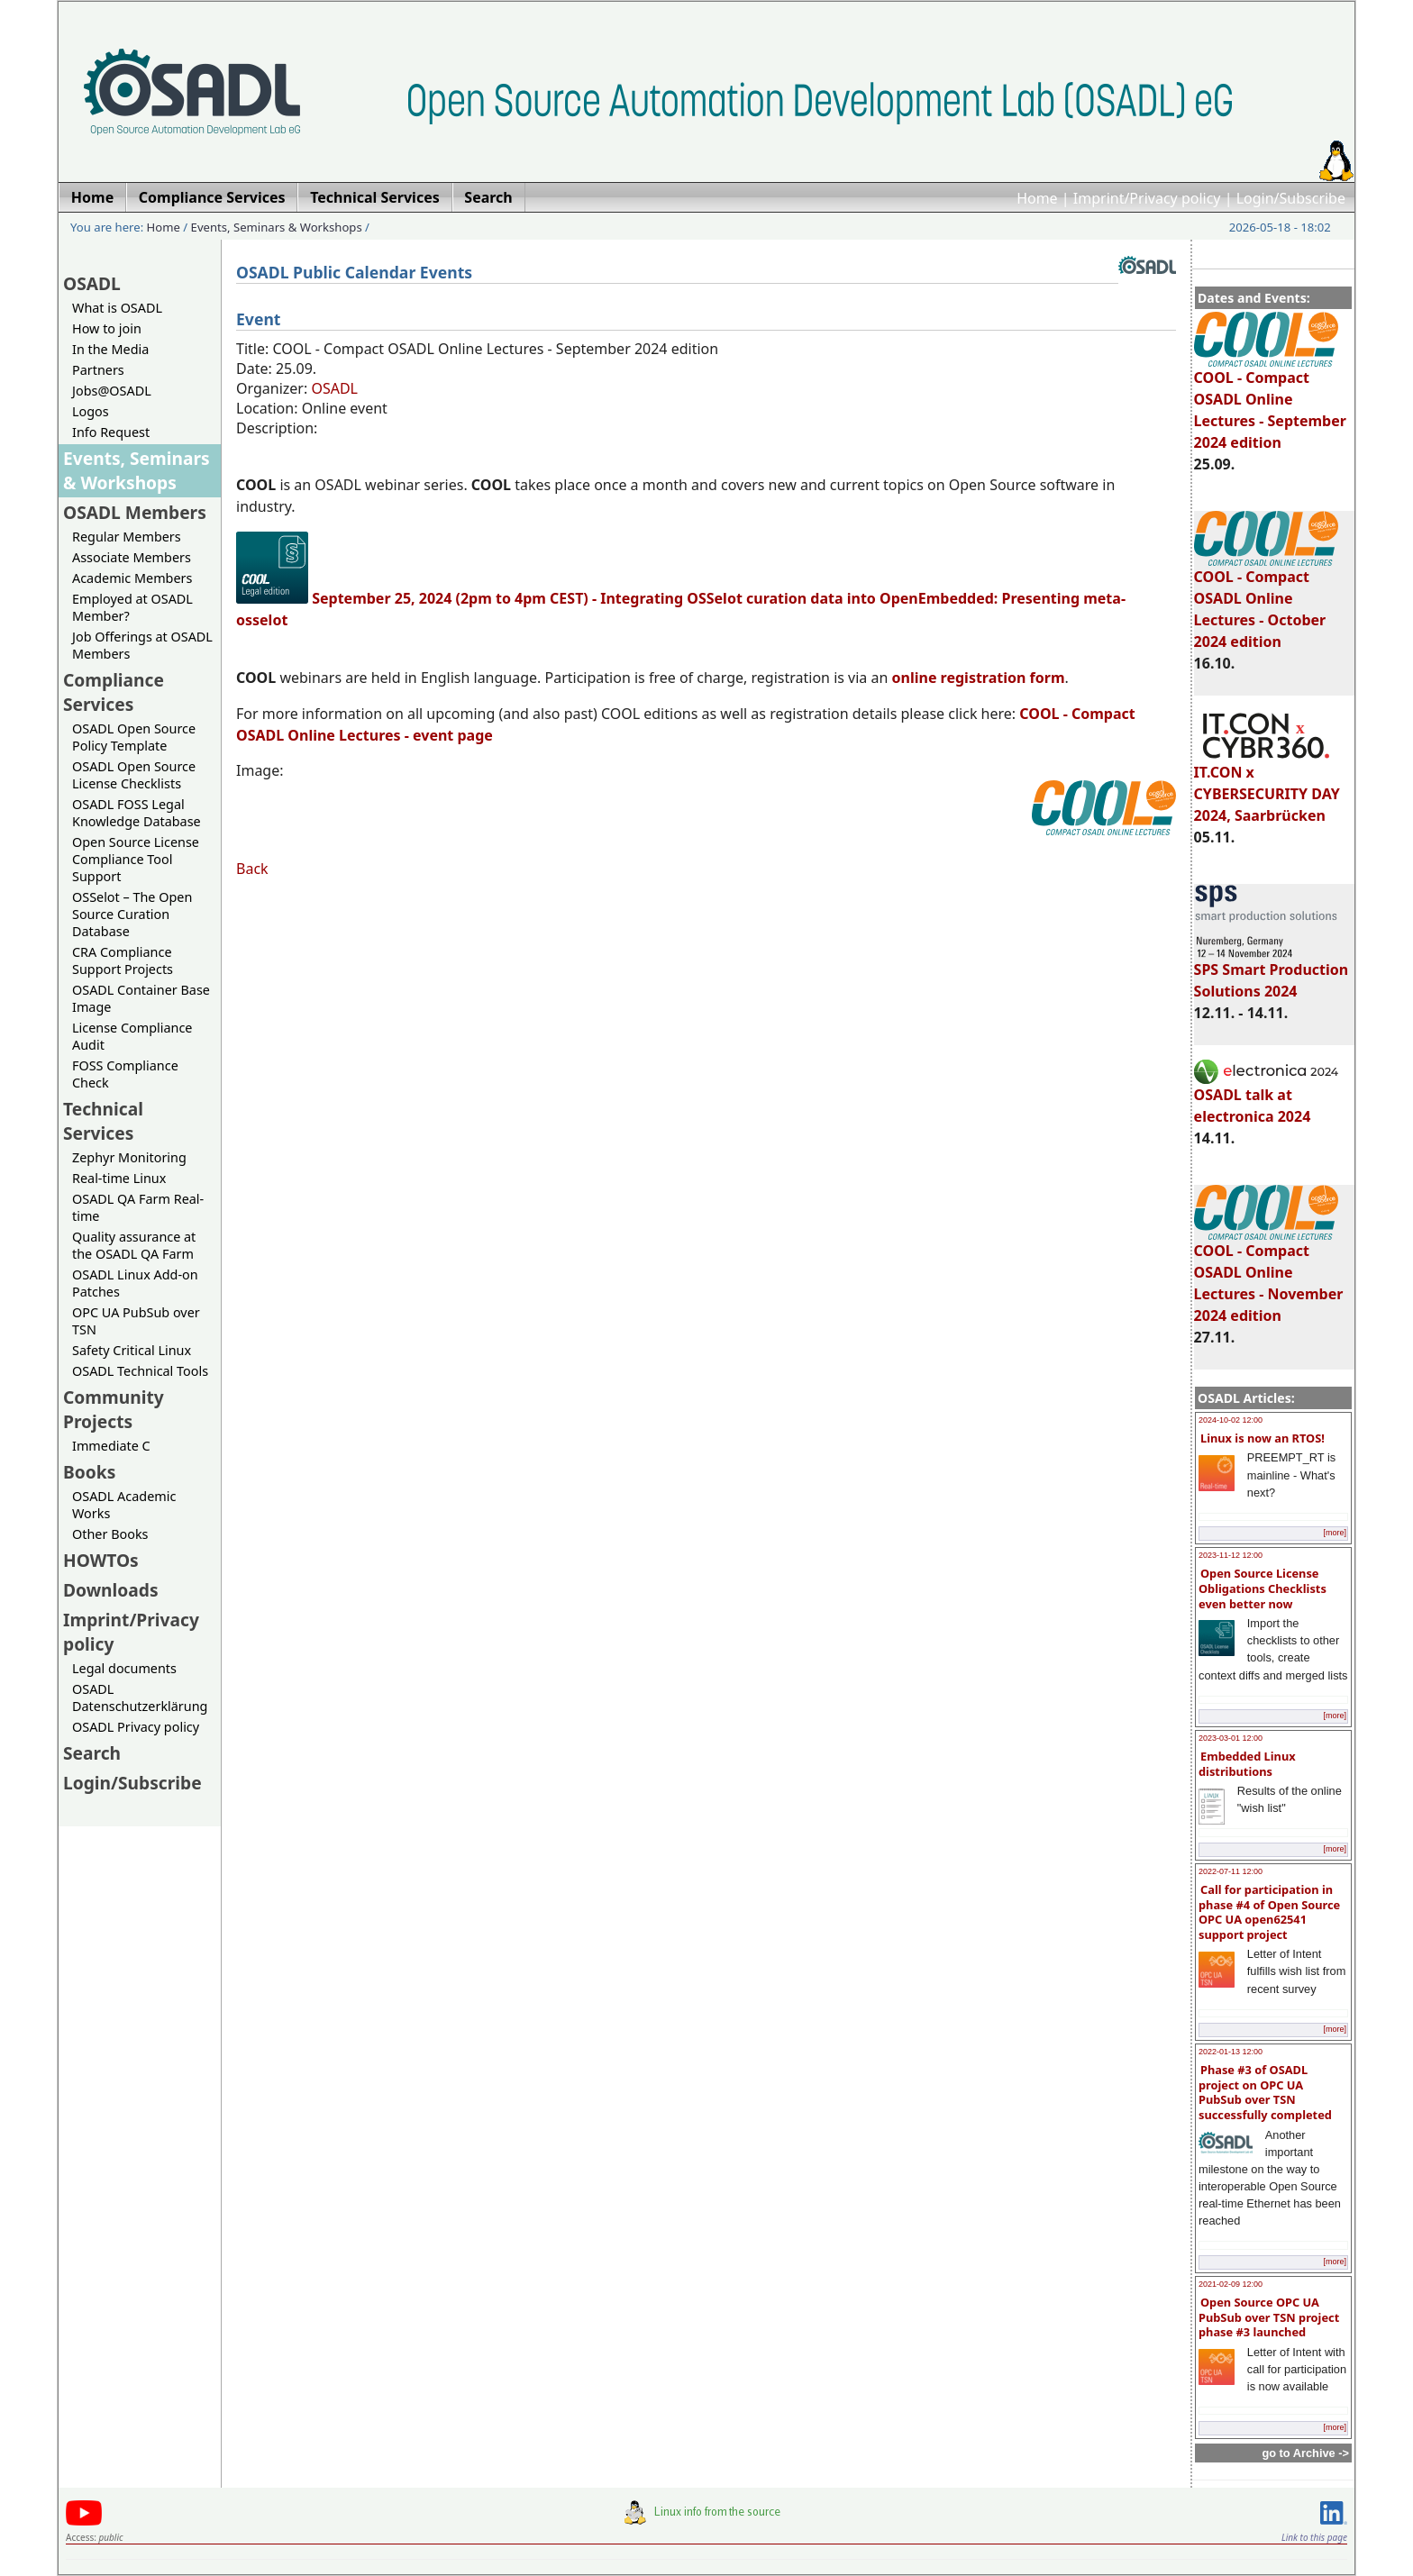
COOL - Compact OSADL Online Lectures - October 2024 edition (1266, 601)
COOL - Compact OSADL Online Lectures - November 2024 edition (1269, 1274)
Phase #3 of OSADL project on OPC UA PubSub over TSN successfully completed (1265, 2092)
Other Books (110, 1534)
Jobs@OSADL (111, 390)
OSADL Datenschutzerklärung (139, 1697)
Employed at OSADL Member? (132, 607)
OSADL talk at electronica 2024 (1266, 1097)
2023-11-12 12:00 (1231, 1555)
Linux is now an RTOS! (1262, 1438)
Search (92, 1753)
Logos (90, 411)
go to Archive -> (1305, 2453)
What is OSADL (117, 307)
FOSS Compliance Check (125, 1074)
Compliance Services (113, 692)
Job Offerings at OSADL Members (142, 645)
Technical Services (103, 1121)
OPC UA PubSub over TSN (136, 1321)
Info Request (111, 432)
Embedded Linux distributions (1247, 1764)
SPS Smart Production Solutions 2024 (1271, 972)
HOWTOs (101, 1560)
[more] (1334, 1532)
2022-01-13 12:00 (1231, 2051)
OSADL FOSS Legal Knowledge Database (136, 813)
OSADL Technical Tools (140, 1370)
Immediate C (111, 1445)
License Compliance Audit (132, 1036)
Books (89, 1472)
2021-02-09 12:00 (1231, 2284)
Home (1037, 198)
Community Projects (113, 1409)
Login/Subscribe (1290, 198)
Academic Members (132, 578)
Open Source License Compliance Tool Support (135, 859)
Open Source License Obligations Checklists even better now (1262, 1588)
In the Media (110, 349)
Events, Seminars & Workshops (276, 227)
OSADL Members (134, 512)
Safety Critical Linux (131, 1350)
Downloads (111, 1590)
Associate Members (131, 557)
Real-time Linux (119, 1178)
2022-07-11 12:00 (1231, 1871)
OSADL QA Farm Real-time (138, 1207)
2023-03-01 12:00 (1231, 1738)
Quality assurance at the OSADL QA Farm (134, 1245)
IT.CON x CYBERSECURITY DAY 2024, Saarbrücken (1267, 785)
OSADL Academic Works (124, 1505)
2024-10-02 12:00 (1231, 1420)
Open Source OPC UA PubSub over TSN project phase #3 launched (1269, 2317)
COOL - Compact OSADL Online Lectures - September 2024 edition (1270, 401)
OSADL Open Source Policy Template (134, 737)
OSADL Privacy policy (135, 1726)
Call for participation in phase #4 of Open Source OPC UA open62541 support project (1269, 1912)
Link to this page (1314, 2537)
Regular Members (126, 536)
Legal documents (124, 1668)
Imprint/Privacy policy (1147, 198)
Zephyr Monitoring (129, 1157)
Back (252, 868)
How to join (106, 328)
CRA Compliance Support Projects (122, 960)
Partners (98, 369)
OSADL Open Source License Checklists (134, 775)
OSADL (92, 283)
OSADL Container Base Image (141, 998)
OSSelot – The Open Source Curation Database (132, 914)
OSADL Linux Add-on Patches (135, 1283)
